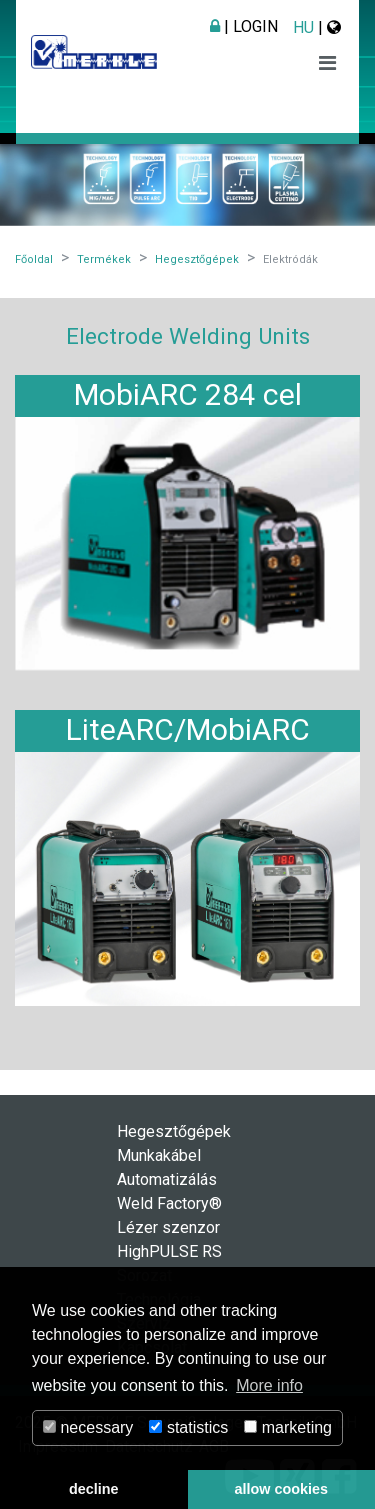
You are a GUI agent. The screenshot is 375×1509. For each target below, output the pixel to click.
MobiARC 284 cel (188, 394)
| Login (244, 26)
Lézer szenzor (168, 1227)
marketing (288, 1427)
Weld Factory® (169, 1203)
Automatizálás (167, 1179)
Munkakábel (159, 1155)
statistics (188, 1427)
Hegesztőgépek (174, 1131)
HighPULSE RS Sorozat (169, 1263)
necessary (88, 1427)
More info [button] (269, 1385)
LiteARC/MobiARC (188, 729)
